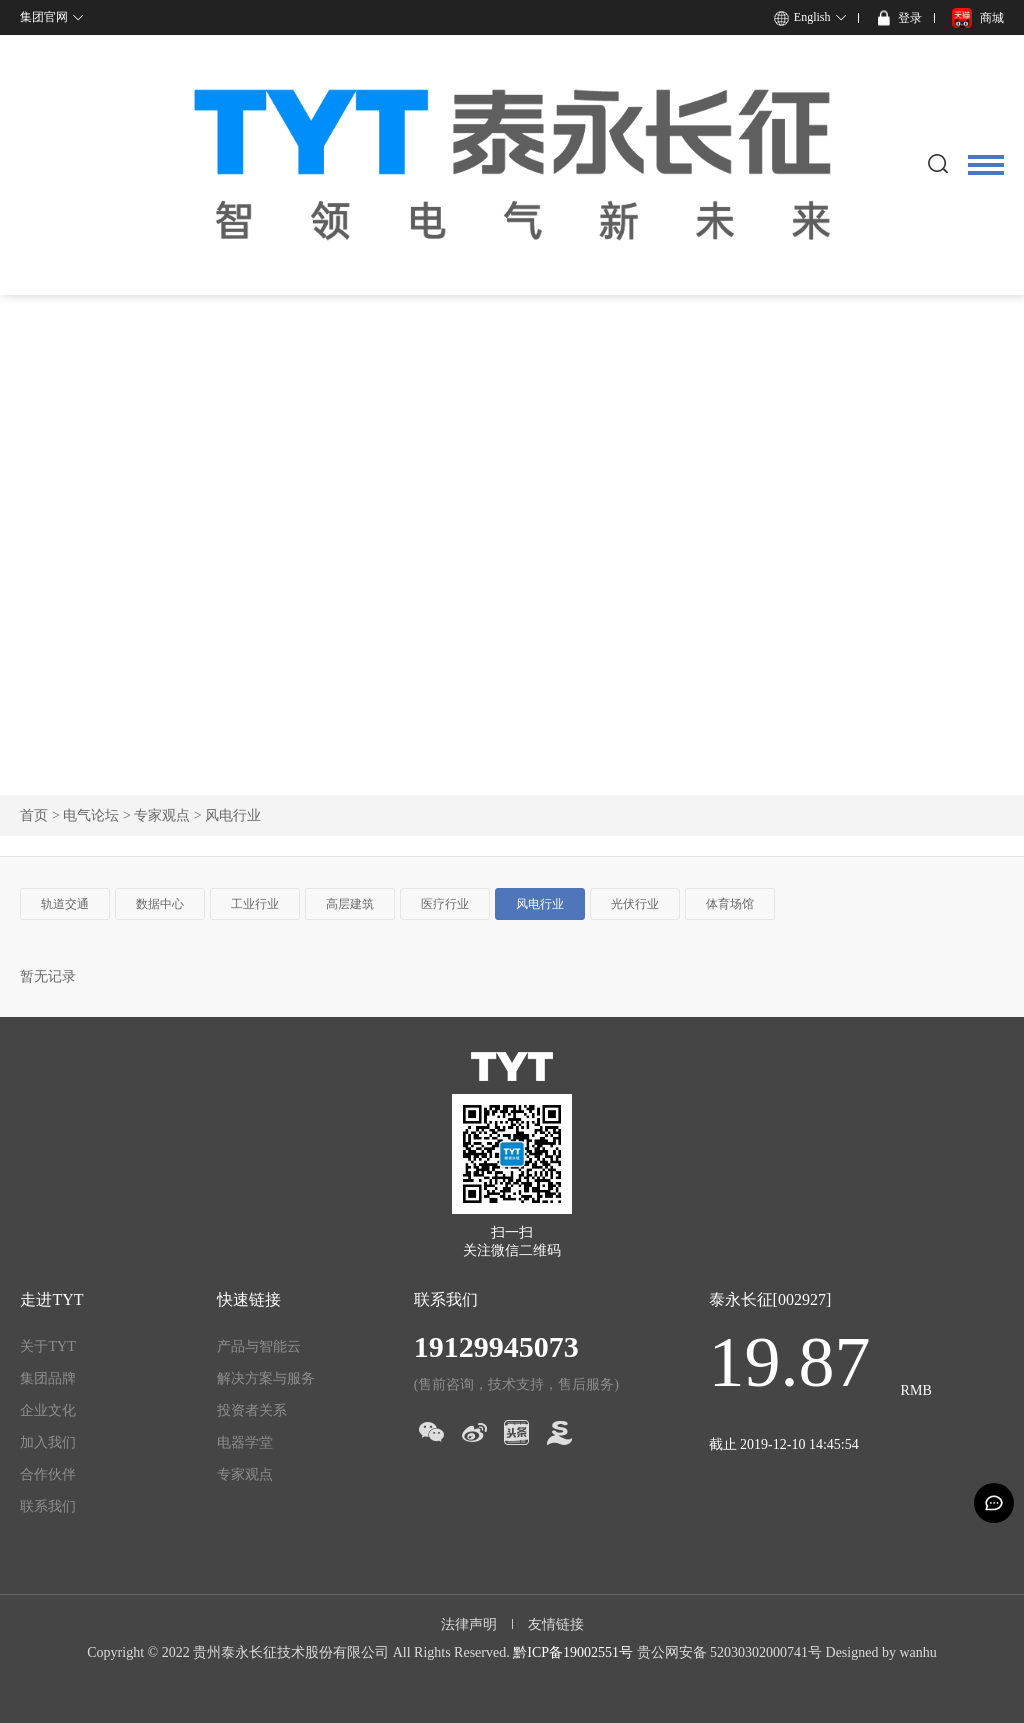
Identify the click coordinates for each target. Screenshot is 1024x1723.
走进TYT (51, 1299)
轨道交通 (65, 904)
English (812, 17)
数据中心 (160, 904)
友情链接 (556, 1624)
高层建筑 (350, 904)
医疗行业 (445, 904)
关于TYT (47, 1346)
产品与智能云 (259, 1346)
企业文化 (48, 1410)
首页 (34, 815)
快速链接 (249, 1299)
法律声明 (469, 1624)
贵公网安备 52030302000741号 (730, 1652)
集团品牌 (48, 1378)
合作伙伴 (48, 1474)
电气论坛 (91, 815)
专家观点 (162, 815)
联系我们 (48, 1506)
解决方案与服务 (266, 1378)
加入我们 (48, 1442)
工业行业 (255, 904)
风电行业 (540, 904)
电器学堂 (245, 1442)
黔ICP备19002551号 (573, 1652)
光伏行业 (635, 904)
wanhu (917, 1652)
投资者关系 (252, 1410)
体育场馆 (730, 904)
